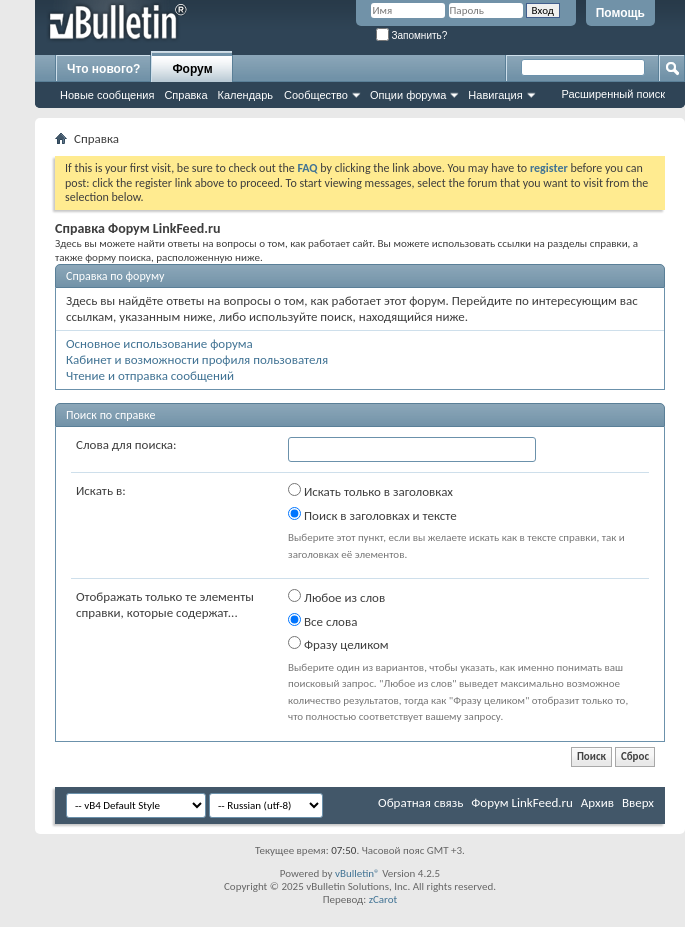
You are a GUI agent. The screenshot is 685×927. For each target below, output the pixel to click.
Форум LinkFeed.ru (522, 802)
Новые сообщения (107, 95)
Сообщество (316, 95)
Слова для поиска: (126, 444)
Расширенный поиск (613, 94)
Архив (597, 802)
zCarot (383, 899)
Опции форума (408, 95)
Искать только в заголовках (370, 491)
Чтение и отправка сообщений (150, 375)
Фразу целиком (338, 644)
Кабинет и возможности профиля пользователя (197, 359)
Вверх (638, 802)
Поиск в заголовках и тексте (372, 515)
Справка (185, 95)
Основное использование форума (159, 343)
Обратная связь (420, 802)
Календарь (246, 95)
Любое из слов (336, 597)
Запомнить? (412, 35)
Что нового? (103, 69)
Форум (192, 69)
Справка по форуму (115, 276)
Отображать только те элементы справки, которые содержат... (165, 604)
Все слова (322, 621)
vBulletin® (357, 873)
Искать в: (101, 490)
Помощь (620, 13)
